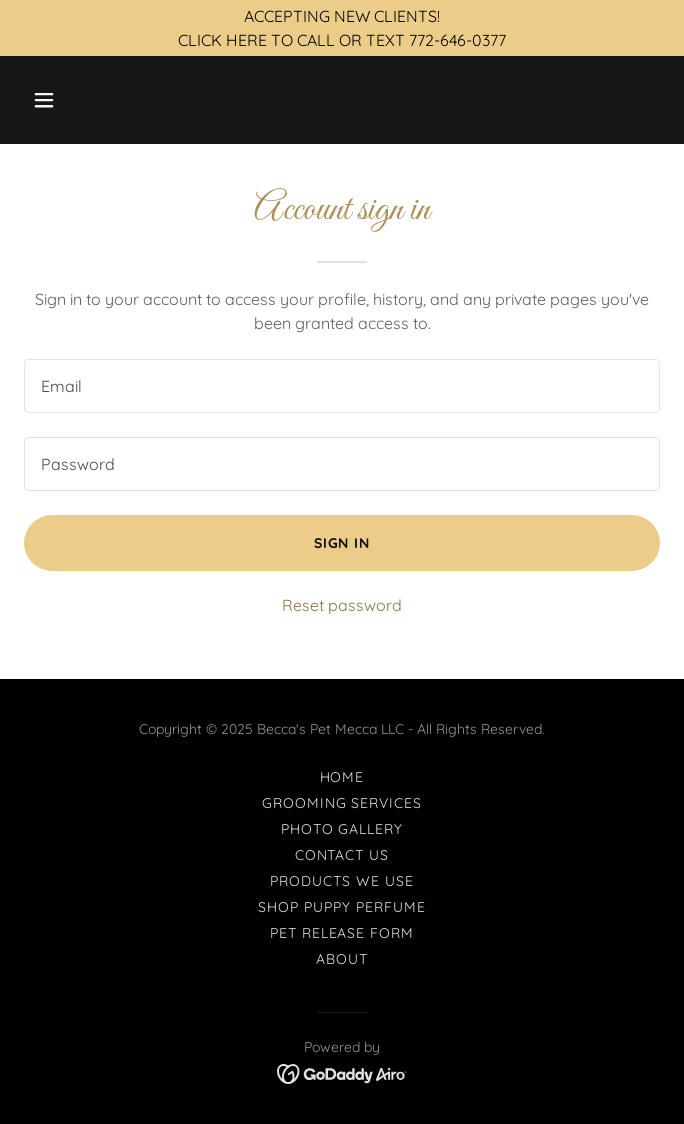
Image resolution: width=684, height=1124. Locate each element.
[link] (342, 1072)
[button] (97, 100)
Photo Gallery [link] (342, 829)
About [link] (342, 959)
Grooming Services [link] (342, 803)
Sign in (342, 543)
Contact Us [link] (342, 855)
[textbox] (342, 386)
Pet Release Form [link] (342, 933)
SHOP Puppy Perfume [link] (342, 907)
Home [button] (342, 777)
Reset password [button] (342, 605)
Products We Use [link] (342, 881)
